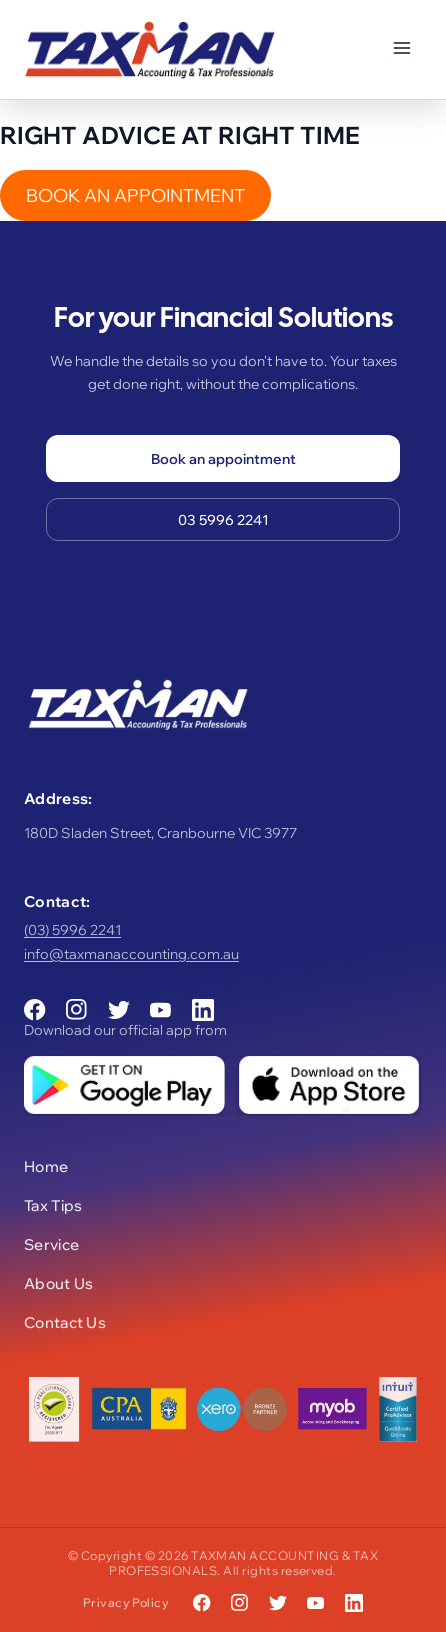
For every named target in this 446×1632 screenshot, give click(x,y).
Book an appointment (223, 459)
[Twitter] (119, 1010)
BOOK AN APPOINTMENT (135, 195)
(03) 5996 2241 (72, 930)
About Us (58, 1283)
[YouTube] (161, 1010)
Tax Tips (53, 1205)
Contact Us (65, 1322)
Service (51, 1244)
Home (46, 1166)
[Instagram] (77, 1010)
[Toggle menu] (402, 50)
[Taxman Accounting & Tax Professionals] (150, 49)
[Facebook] (35, 1010)
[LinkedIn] (203, 1010)
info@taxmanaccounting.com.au (131, 954)
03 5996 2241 (223, 520)
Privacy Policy (126, 1602)
